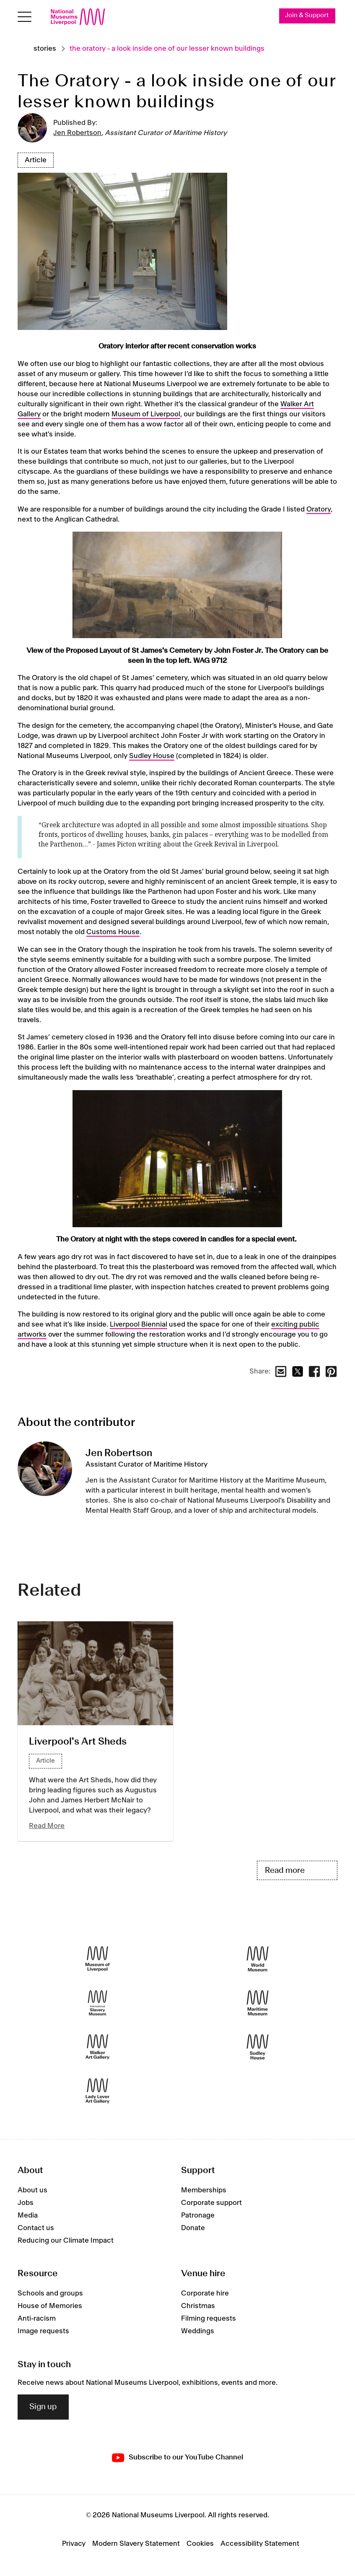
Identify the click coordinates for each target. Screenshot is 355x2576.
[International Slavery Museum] (97, 2003)
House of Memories (50, 2306)
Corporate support (211, 2203)
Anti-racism (37, 2318)
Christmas (198, 2306)
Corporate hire (205, 2293)
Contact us (36, 2228)
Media (28, 2215)
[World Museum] (257, 1959)
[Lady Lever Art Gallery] (97, 2091)
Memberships (203, 2190)
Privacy (74, 2543)
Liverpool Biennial (138, 1324)
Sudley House (151, 756)
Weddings (197, 2331)
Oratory (318, 509)
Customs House (113, 932)
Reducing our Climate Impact (66, 2240)
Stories (45, 48)
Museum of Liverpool (145, 414)
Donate (193, 2228)
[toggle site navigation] (24, 17)
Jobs (26, 2203)
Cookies (200, 2543)
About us (32, 2190)
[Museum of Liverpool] (97, 1959)
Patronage (198, 2215)
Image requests (43, 2331)
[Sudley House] (257, 2047)
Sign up (43, 2407)
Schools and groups (50, 2293)
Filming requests (208, 2318)
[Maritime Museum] (257, 2003)
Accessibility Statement (259, 2543)
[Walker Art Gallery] (97, 2047)
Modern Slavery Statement (136, 2543)
